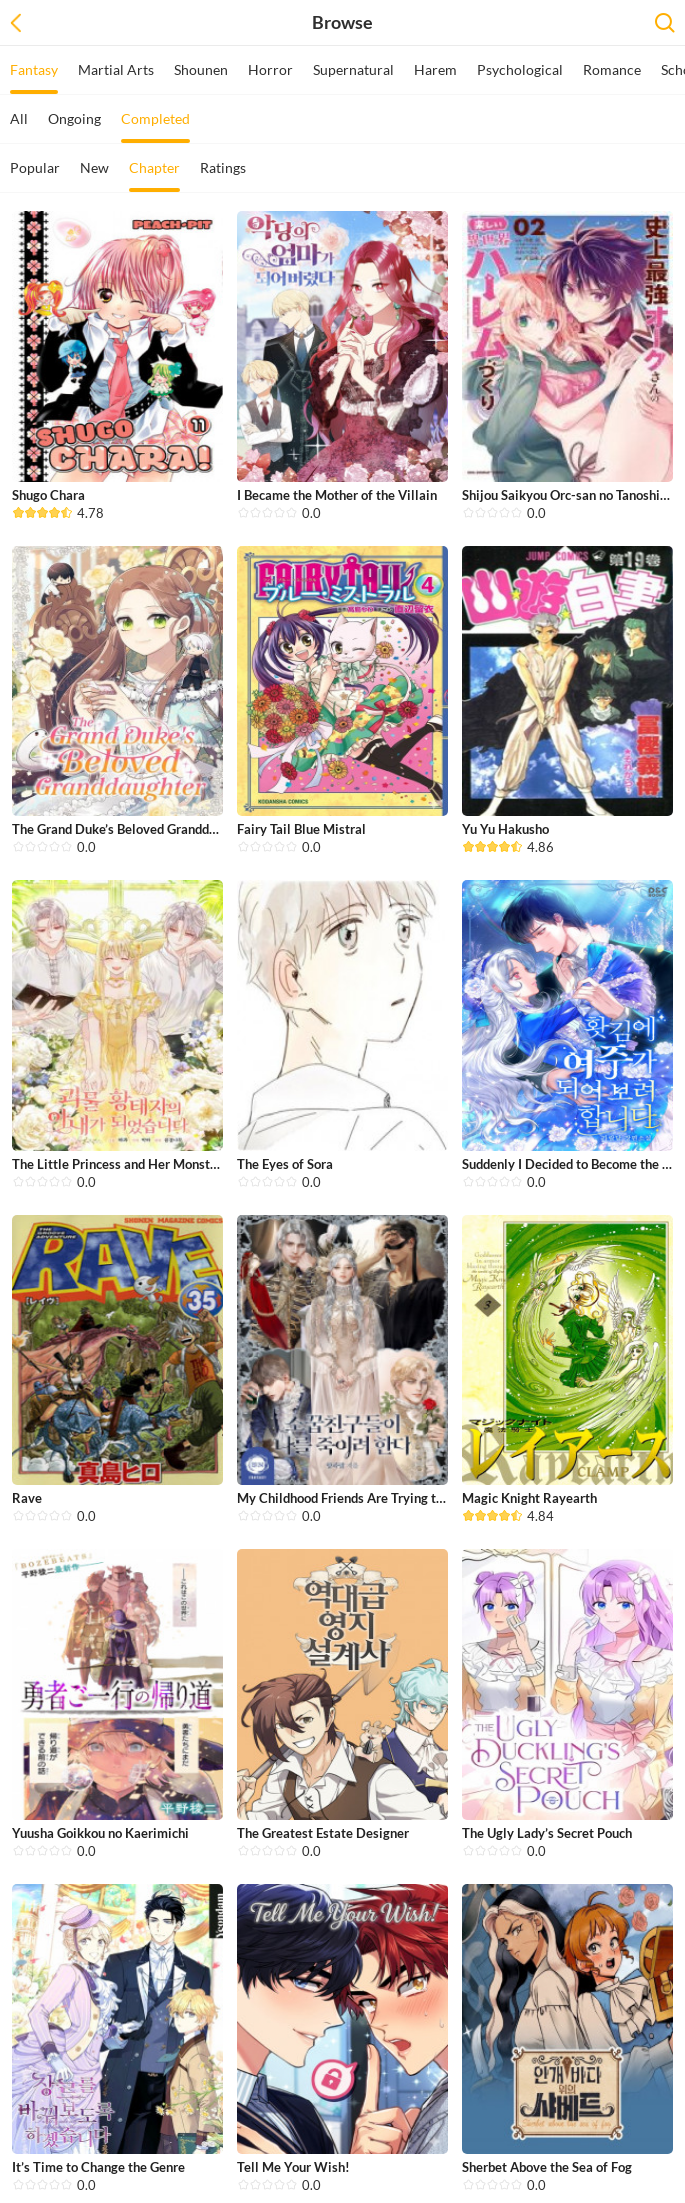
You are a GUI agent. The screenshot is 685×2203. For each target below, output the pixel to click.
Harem (435, 69)
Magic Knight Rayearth (529, 1498)
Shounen (201, 69)
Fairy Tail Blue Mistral (301, 829)
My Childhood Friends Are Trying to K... (350, 1498)
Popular (35, 167)
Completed (155, 126)
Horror (270, 69)
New (94, 167)
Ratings (223, 167)
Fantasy (34, 77)
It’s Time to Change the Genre (98, 2167)
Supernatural (353, 69)
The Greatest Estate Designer (323, 1833)
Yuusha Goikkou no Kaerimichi (100, 1833)
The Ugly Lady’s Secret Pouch (547, 1833)
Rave (27, 1498)
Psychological (520, 69)
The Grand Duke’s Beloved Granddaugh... (129, 829)
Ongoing (74, 118)
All (19, 118)
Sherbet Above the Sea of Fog (547, 2167)
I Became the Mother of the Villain (337, 495)
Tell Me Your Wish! (293, 2167)
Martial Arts (116, 69)
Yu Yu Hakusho (505, 829)
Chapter (154, 175)
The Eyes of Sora (285, 1164)
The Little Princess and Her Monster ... (123, 1164)
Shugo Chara (48, 495)
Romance (612, 69)
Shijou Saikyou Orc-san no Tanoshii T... (572, 495)
